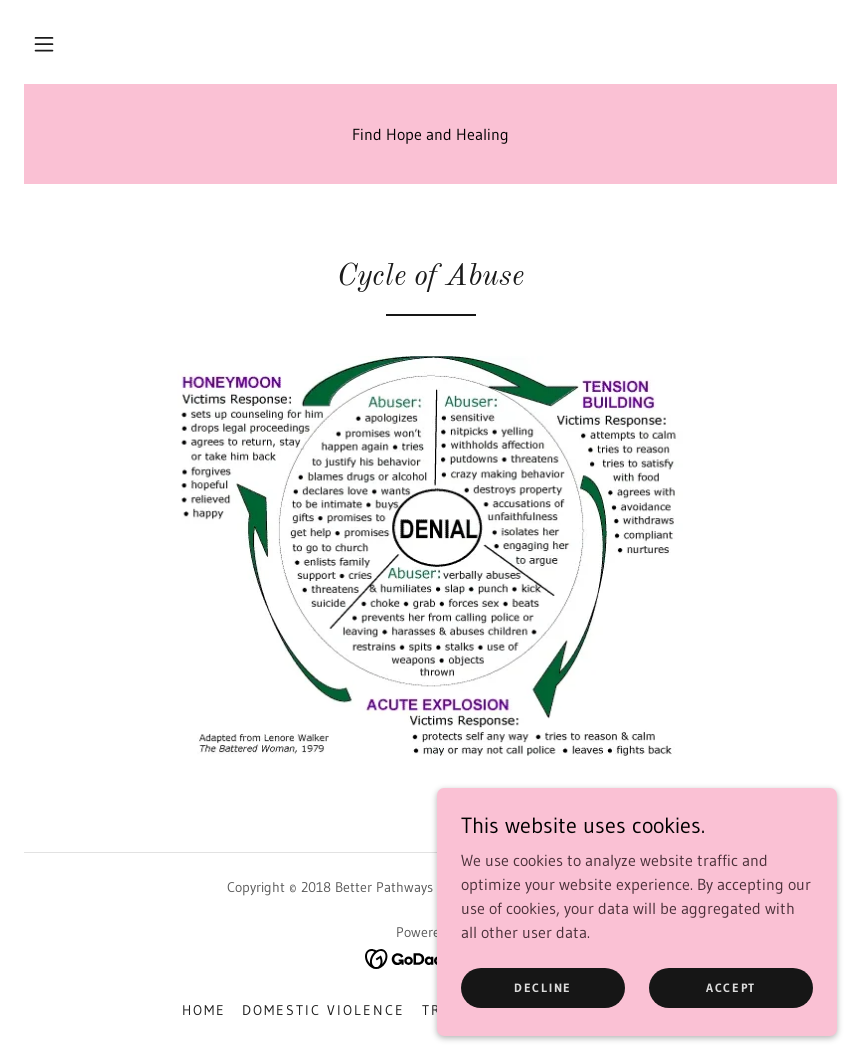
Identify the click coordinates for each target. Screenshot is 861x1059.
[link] (430, 957)
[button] (44, 44)
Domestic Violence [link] (323, 1010)
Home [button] (204, 1010)
